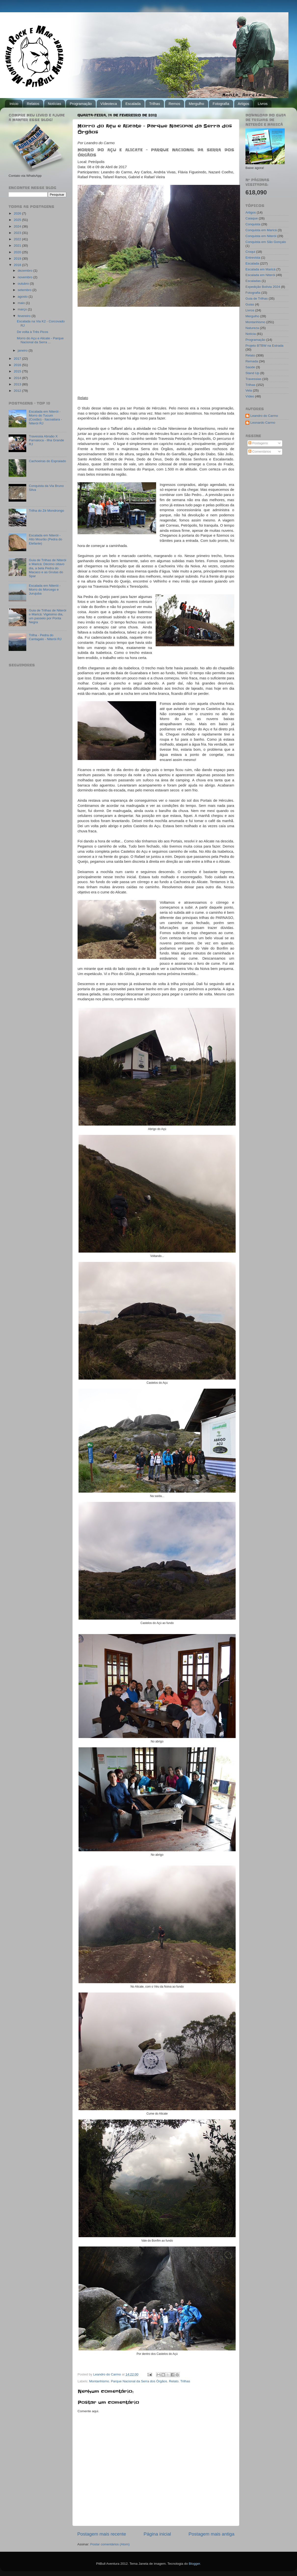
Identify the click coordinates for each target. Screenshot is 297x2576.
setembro (25, 290)
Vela (248, 390)
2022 (18, 239)
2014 (18, 378)
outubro (24, 283)
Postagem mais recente (101, 2534)
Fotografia (221, 104)
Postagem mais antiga (211, 2534)
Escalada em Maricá (260, 269)
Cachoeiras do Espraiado (47, 461)
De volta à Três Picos (32, 332)
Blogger (194, 2563)
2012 (18, 391)
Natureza (252, 328)
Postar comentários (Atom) (110, 2544)
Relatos (33, 104)
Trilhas (154, 104)
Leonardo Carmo (262, 422)
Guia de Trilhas (256, 298)
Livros (263, 104)
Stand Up (252, 373)
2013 (18, 384)
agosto (23, 296)
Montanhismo (99, 2381)
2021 (18, 245)
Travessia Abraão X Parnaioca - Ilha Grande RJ (46, 440)
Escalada (133, 104)
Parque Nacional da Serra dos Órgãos (139, 2381)
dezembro (25, 270)
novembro (25, 277)
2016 (18, 365)
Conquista (252, 224)
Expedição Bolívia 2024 (262, 287)
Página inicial (157, 2534)
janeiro (23, 350)
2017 (18, 358)
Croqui (250, 252)
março (23, 309)
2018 (18, 265)
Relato (173, 2381)
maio (22, 303)
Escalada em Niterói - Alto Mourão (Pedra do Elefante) (45, 539)
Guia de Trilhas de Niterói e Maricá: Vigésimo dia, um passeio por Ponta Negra (47, 616)
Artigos (243, 104)
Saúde (250, 367)
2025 (18, 220)
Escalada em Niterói (260, 275)
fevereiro (24, 316)
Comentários (259, 451)
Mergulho (196, 104)
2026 (18, 213)
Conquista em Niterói (260, 236)
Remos (174, 104)
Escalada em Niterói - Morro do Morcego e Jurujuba (44, 589)
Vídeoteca (108, 104)
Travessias (253, 379)
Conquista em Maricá (261, 230)
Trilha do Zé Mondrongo (46, 510)
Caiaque (251, 218)
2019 (18, 258)
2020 (18, 252)
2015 (18, 371)
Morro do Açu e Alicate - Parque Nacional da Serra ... (40, 340)
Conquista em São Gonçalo (265, 242)
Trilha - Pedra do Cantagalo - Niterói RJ (45, 637)
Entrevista (252, 257)
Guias (249, 304)
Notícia (250, 334)
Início (14, 104)
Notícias (54, 104)
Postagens (258, 443)
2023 (18, 233)
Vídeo (249, 396)
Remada (251, 361)
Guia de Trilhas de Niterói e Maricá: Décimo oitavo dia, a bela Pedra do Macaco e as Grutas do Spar (47, 568)
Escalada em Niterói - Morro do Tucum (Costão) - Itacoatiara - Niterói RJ (45, 417)
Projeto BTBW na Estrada (264, 345)
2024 (18, 226)
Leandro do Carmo (264, 416)
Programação (81, 104)
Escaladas (253, 281)
